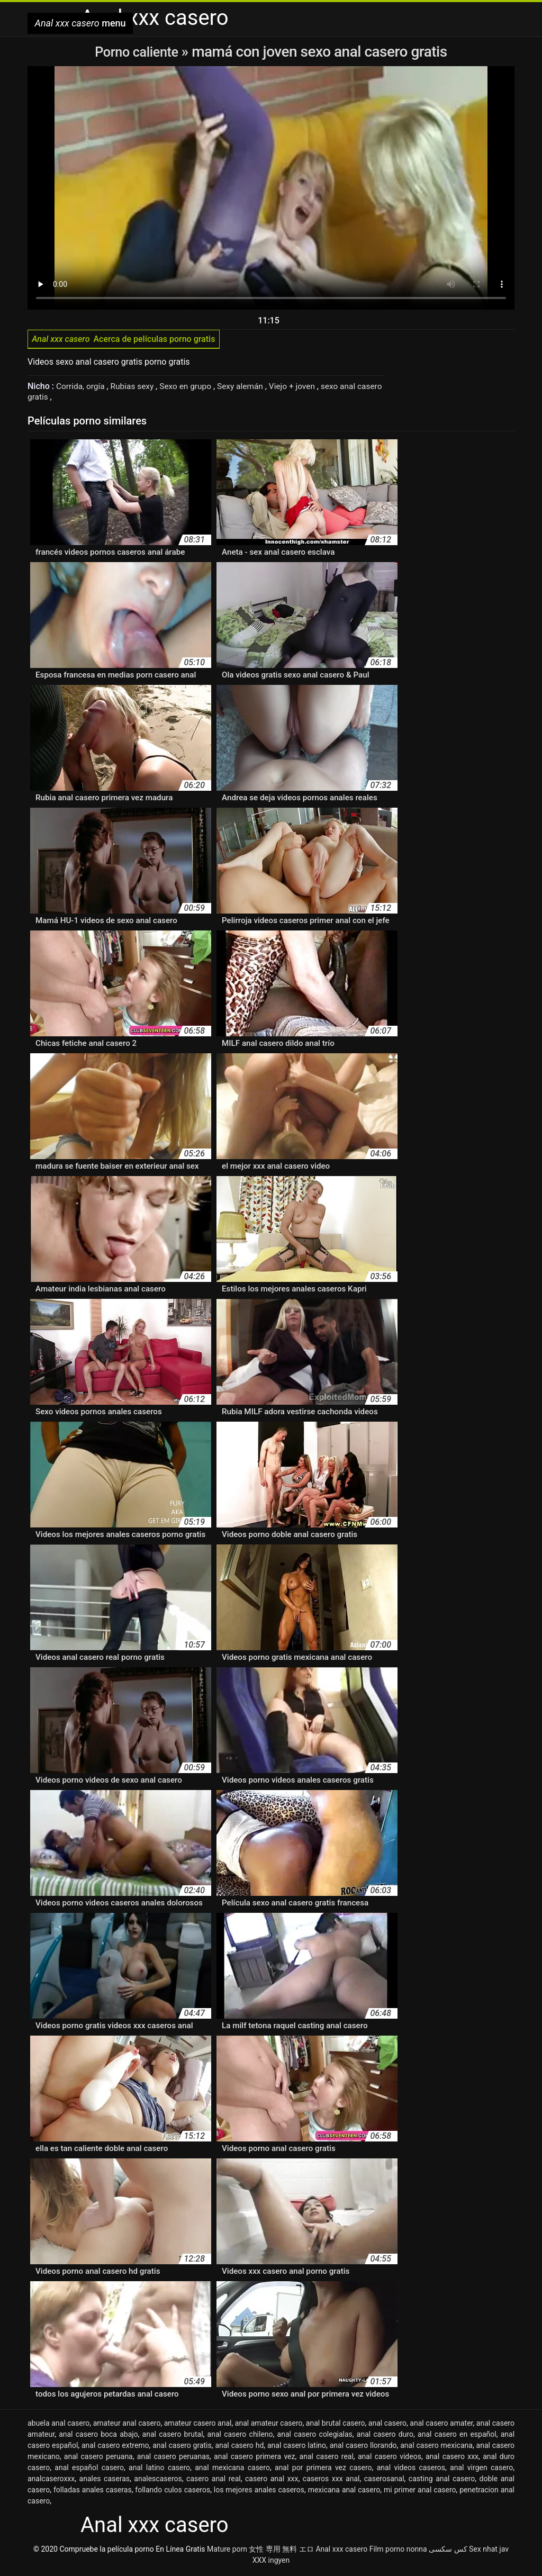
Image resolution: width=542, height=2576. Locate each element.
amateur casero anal (198, 2425)
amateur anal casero (127, 2425)
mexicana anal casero (344, 2492)
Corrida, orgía (82, 389)
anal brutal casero (335, 2425)
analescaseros (158, 2480)
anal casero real (327, 2458)
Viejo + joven (301, 389)
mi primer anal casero (420, 2492)
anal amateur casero (269, 2425)
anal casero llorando (363, 2447)
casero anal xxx (271, 2480)
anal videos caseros (411, 2469)
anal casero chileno (240, 2436)
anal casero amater (441, 2425)
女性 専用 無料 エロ (281, 2551)
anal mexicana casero (232, 2469)
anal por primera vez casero (323, 2469)
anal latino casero (159, 2469)
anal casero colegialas (315, 2436)
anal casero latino (296, 2447)
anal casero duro (385, 2436)
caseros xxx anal (331, 2480)
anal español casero (89, 2469)
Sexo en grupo (191, 389)
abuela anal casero (58, 2425)
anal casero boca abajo (98, 2436)
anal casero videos (389, 2458)
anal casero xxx (452, 2458)
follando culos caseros (172, 2492)
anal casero (387, 2425)
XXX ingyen (271, 2562)
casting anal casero (442, 2480)
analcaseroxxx (51, 2480)
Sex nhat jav (489, 2551)
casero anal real (213, 2480)
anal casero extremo (115, 2447)
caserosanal (384, 2480)
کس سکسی (448, 2551)
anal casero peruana (98, 2458)
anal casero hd (239, 2447)
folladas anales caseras (92, 2492)
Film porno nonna (398, 2551)
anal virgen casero (481, 2469)
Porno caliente (138, 51)
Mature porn (227, 2551)
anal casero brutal (172, 2436)
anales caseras (104, 2480)
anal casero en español (457, 2436)
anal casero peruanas (173, 2458)
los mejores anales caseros (259, 2492)
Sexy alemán (248, 389)
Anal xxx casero (341, 2551)
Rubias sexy (135, 389)
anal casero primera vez (254, 2458)
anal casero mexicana (436, 2447)
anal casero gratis (182, 2447)
